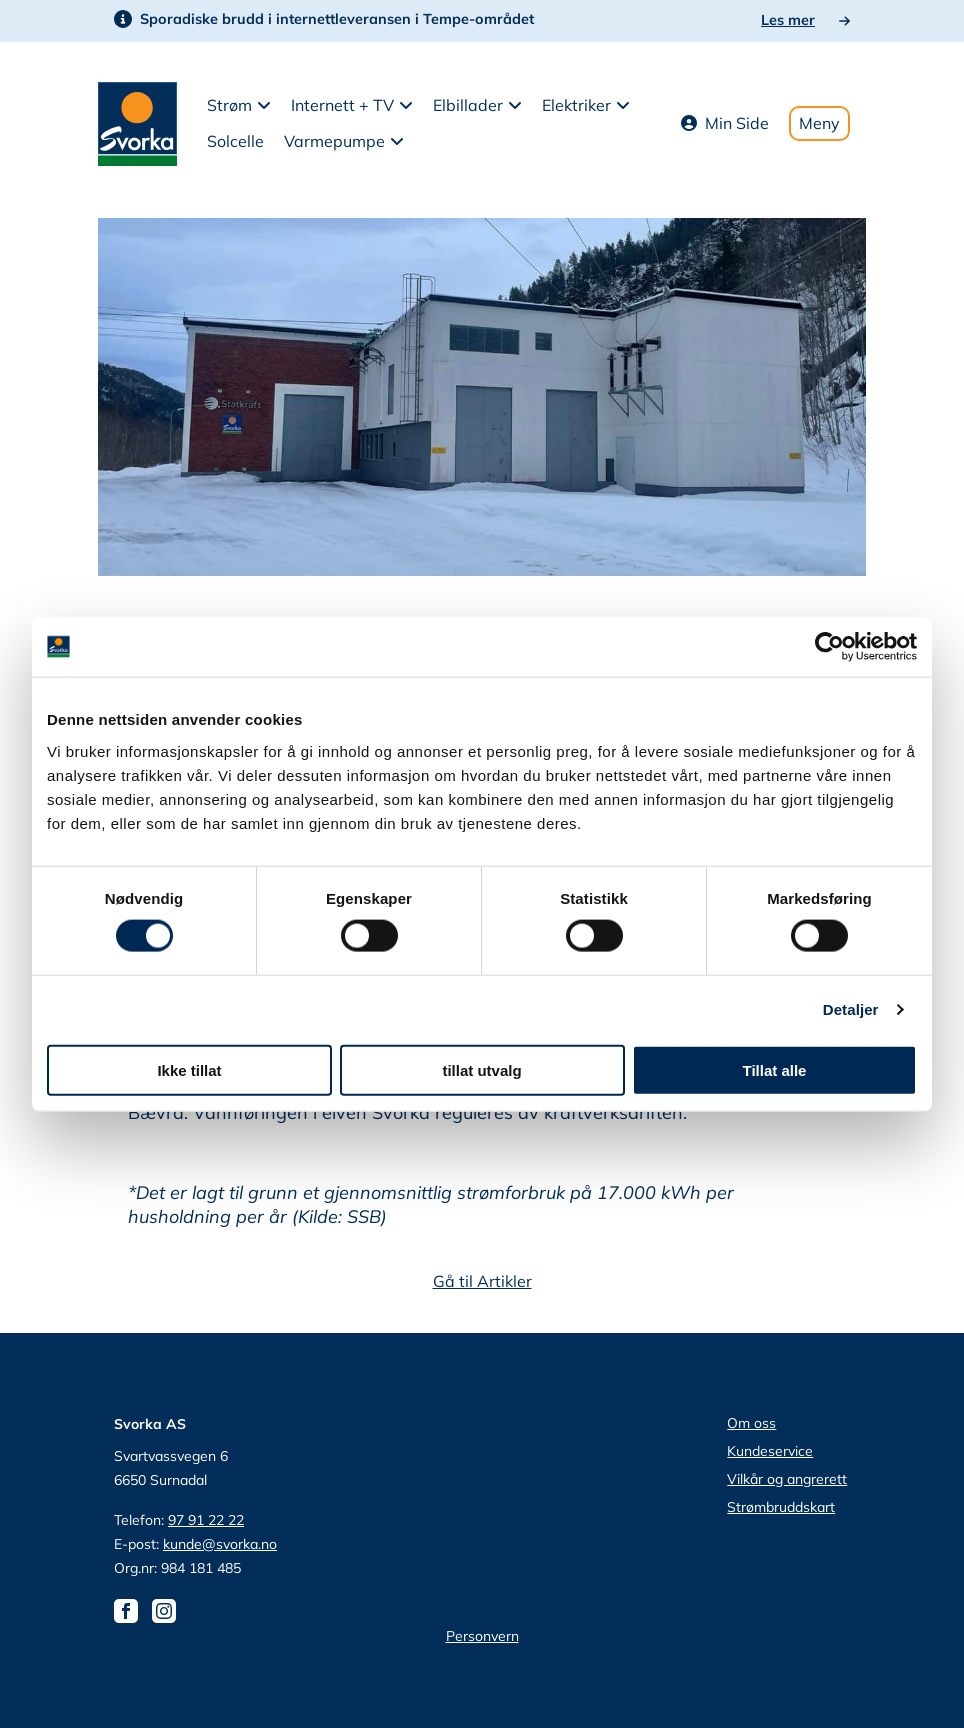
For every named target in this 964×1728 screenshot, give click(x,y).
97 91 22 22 (206, 1520)
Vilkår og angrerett (787, 1479)
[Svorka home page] (137, 122)
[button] (239, 106)
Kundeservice (770, 1451)
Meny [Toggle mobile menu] (819, 123)
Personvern (482, 1636)
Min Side (725, 123)
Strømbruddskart (781, 1507)
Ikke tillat (189, 1069)
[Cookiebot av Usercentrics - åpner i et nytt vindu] (829, 647)
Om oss (751, 1423)
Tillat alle (775, 1069)
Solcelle (235, 141)
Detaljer (851, 1009)
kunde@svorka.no (220, 1544)
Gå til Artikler (482, 1281)
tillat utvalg (481, 1069)
